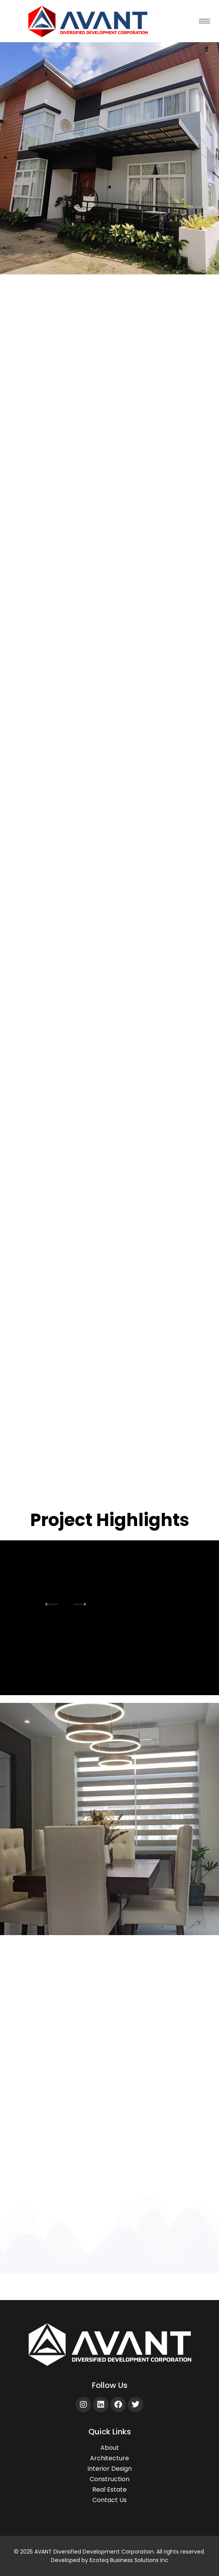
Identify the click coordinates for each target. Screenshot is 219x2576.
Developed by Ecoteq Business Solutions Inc (109, 2560)
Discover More (109, 2177)
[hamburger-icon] (204, 21)
